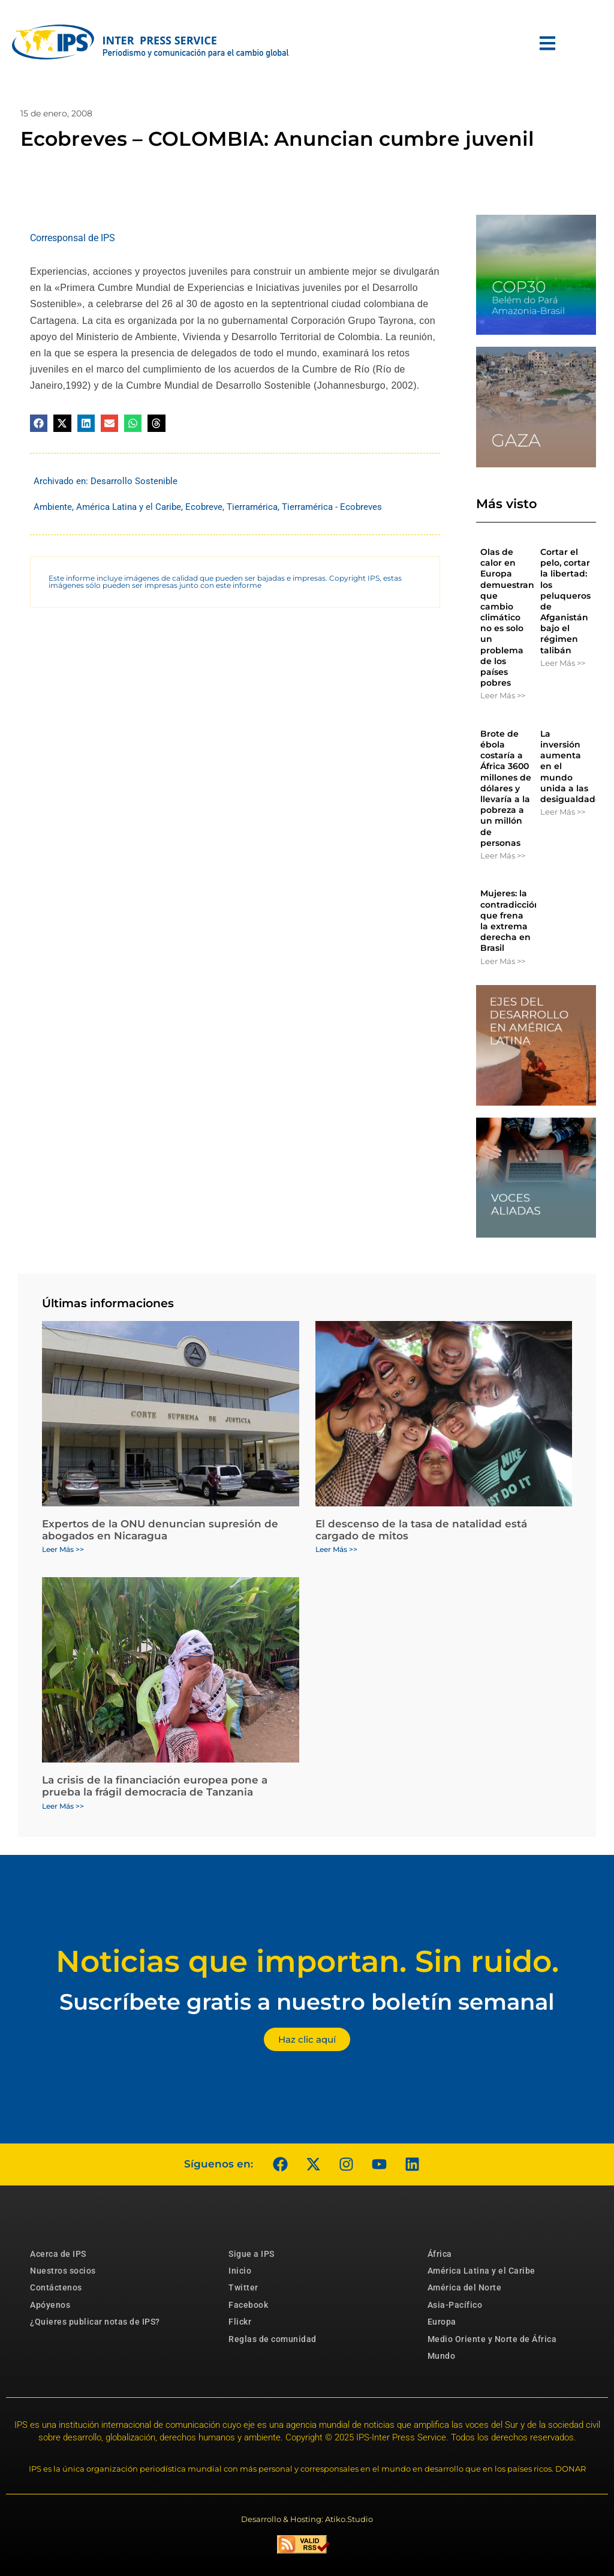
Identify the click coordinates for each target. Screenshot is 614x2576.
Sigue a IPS (251, 2254)
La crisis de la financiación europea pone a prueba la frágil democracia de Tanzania (154, 1786)
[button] (38, 423)
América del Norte (465, 2287)
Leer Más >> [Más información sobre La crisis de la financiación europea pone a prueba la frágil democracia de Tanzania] (63, 1806)
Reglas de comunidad (272, 2339)
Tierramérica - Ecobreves (332, 507)
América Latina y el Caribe (128, 507)
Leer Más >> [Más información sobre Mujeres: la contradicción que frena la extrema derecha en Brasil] (502, 961)
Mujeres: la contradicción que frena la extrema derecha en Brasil (510, 920)
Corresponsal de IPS (72, 238)
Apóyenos (50, 2305)
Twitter (243, 2287)
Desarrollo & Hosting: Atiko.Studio (307, 2519)
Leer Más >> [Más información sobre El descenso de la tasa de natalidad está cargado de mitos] (336, 1549)
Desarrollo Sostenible (134, 481)
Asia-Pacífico (455, 2305)
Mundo (442, 2356)
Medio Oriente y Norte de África (492, 2339)
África (440, 2254)
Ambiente (53, 507)
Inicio (239, 2270)
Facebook (248, 2305)
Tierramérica (252, 507)
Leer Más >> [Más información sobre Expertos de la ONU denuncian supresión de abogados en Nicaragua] (63, 1549)
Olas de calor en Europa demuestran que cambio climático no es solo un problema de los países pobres (507, 617)
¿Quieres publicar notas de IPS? (95, 2321)
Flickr (239, 2321)
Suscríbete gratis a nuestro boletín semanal (307, 2001)
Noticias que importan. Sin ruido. (307, 1961)
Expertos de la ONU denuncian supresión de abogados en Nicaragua (160, 1530)
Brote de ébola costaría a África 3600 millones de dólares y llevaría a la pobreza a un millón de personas (505, 788)
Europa (442, 2321)
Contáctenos (56, 2287)
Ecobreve (203, 507)
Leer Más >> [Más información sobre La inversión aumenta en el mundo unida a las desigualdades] (562, 811)
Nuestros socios (63, 2270)
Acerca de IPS (58, 2254)
